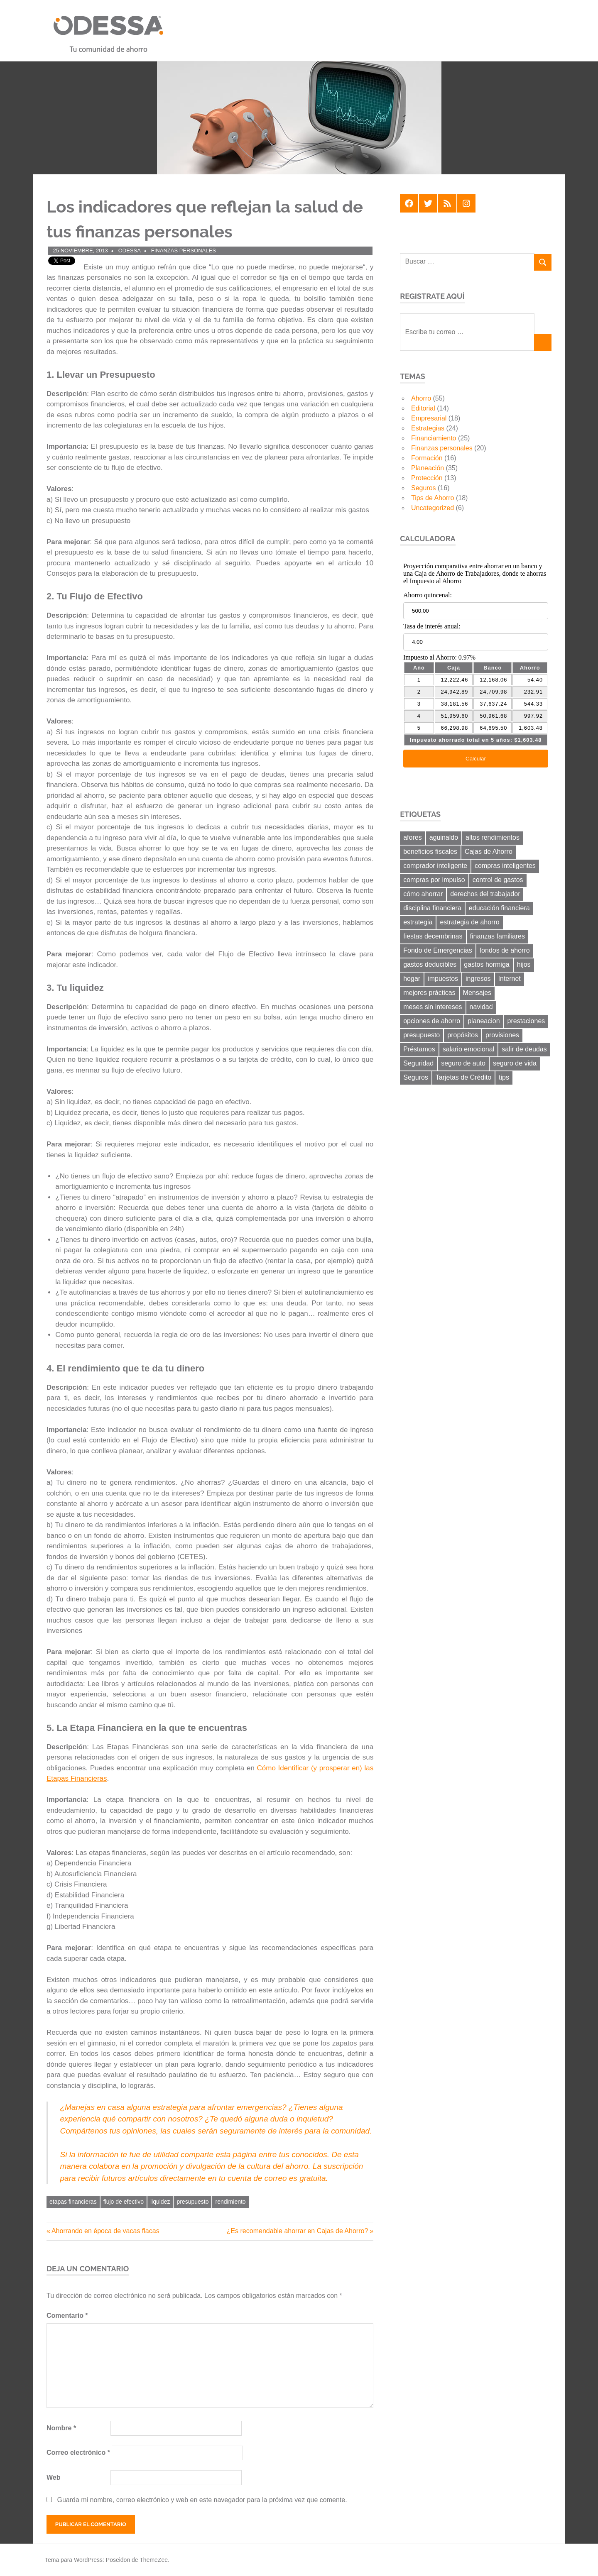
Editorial (423, 408)
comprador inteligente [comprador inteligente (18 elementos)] (435, 865)
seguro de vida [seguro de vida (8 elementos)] (515, 1063)
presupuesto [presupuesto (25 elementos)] (421, 1035)
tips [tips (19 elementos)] (504, 1077)
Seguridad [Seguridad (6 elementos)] (418, 1063)
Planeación (427, 468)
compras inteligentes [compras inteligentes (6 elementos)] (505, 865)
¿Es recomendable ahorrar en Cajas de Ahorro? (297, 2230)
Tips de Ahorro (432, 497)
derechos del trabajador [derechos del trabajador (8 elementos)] (485, 893)
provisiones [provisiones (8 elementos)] (502, 1035)
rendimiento (230, 2201)
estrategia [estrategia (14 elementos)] (417, 922)
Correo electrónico (78, 2452)
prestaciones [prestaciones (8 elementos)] (526, 1020)
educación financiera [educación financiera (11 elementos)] (499, 908)
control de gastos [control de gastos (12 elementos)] (498, 879)
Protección (427, 477)
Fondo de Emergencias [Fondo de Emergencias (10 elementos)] (437, 950)
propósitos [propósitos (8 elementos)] (462, 1035)
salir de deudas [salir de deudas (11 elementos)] (524, 1049)
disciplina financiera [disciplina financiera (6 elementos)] (432, 908)
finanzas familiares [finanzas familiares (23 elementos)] (497, 936)
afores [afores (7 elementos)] (412, 837)
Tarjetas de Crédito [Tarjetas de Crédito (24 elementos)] (463, 1077)
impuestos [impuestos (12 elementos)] (443, 978)
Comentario (67, 2315)
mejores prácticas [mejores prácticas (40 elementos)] (429, 992)
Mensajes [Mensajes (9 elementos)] (477, 992)
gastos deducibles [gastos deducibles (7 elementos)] (429, 964)
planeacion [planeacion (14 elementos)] (484, 1020)
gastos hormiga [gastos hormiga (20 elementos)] (486, 964)
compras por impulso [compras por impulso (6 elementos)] (434, 879)
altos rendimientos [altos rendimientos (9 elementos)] (493, 837)
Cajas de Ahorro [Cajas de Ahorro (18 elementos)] (488, 851)
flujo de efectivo (123, 2201)
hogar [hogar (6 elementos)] (411, 978)
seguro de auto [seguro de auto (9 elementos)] (463, 1063)
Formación (427, 458)
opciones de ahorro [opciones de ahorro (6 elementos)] (431, 1020)
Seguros (423, 487)
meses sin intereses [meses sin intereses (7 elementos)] (432, 1006)
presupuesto (192, 2201)
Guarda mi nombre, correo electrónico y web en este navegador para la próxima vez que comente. (202, 2499)
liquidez (160, 2201)
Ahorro (421, 398)
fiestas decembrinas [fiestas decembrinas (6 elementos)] (432, 936)
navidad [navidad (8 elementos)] (481, 1006)
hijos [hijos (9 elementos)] (524, 964)
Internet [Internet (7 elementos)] (509, 978)
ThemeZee (154, 2559)
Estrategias (427, 428)
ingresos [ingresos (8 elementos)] (478, 978)
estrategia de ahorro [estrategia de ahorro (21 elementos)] (469, 922)
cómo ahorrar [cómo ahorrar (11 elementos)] (423, 893)
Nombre (61, 2428)
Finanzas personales (183, 250)
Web (53, 2477)
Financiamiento (433, 438)
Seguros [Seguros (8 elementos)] (415, 1077)
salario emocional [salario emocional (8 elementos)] (469, 1049)
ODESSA (129, 250)
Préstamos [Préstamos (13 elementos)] (419, 1049)
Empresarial (428, 418)
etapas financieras (73, 2201)
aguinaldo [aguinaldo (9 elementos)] (443, 837)
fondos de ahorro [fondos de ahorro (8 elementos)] (505, 950)
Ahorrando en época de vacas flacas (105, 2230)
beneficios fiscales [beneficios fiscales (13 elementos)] (430, 851)
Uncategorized (432, 507)
